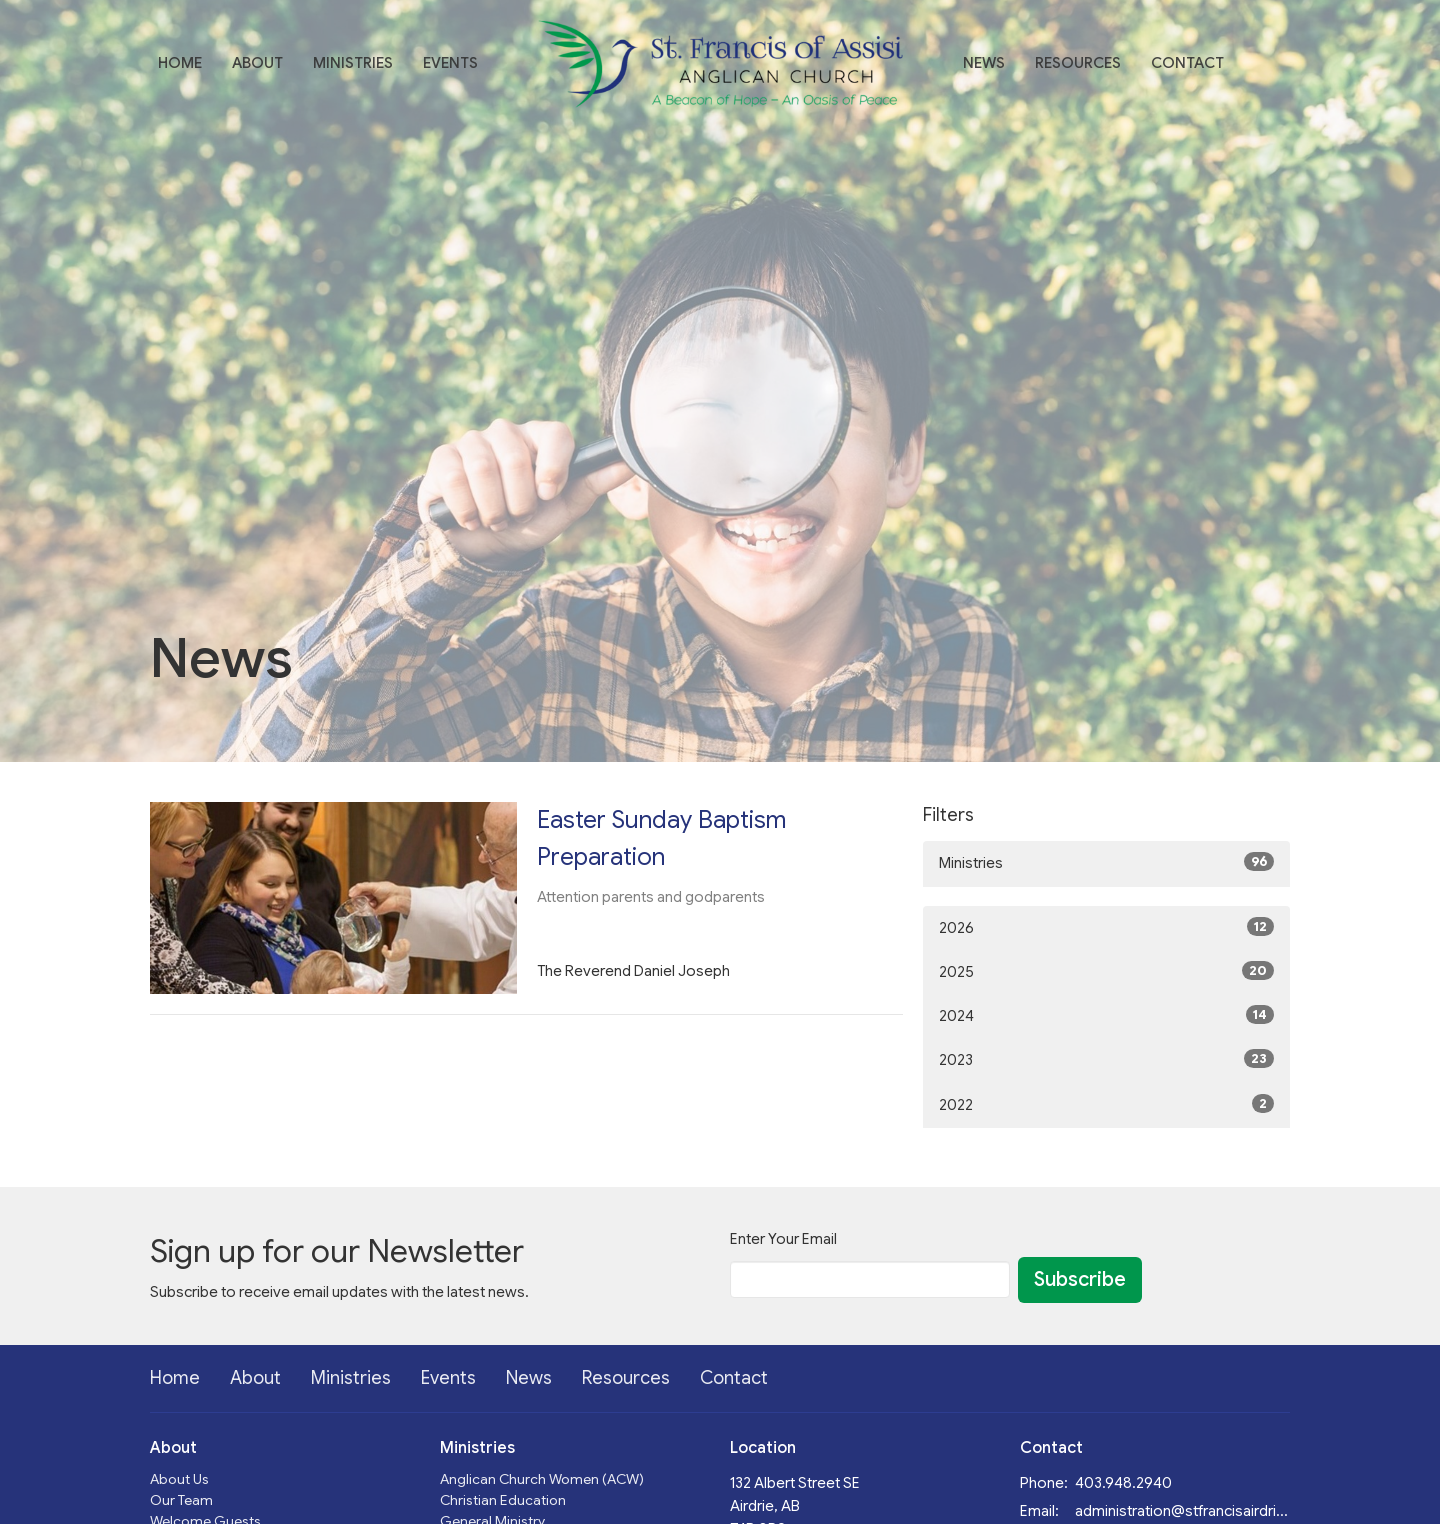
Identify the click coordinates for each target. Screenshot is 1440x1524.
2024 (1106, 1015)
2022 (1106, 1104)
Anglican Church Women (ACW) (542, 1479)
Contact (1187, 63)
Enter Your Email (783, 1239)
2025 (1106, 971)
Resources (1078, 63)
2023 (1106, 1059)
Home (180, 63)
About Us (179, 1479)
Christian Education (503, 1500)
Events (450, 63)
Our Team (181, 1500)
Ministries (353, 63)
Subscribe (1080, 1279)
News (984, 63)
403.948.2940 (1123, 1483)
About (257, 63)
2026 (1106, 927)
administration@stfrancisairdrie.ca (1182, 1511)
